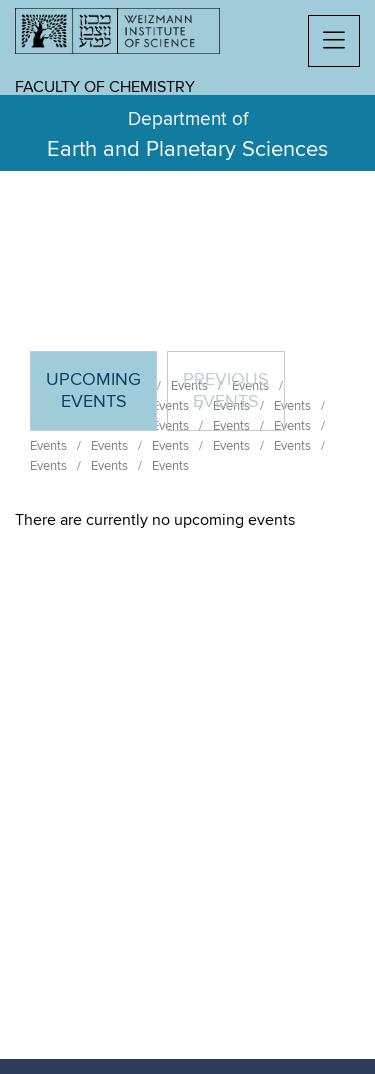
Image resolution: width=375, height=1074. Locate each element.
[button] (334, 41)
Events (48, 446)
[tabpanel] (187, 520)
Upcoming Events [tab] (101, 399)
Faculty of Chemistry (105, 87)
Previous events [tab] (226, 391)
